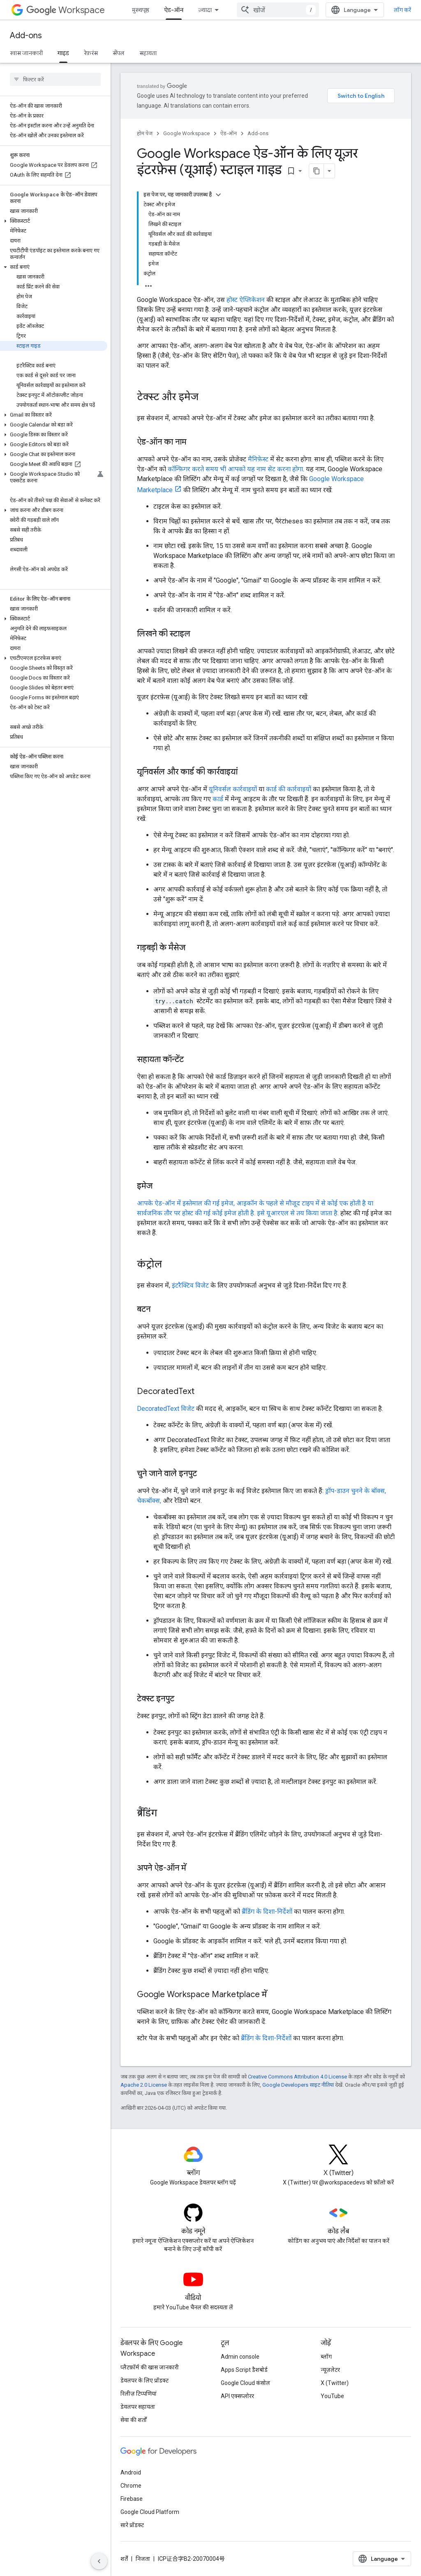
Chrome (130, 2485)
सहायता (148, 53)
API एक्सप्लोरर (237, 2396)
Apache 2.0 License (143, 2085)
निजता (143, 2558)
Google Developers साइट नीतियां (298, 2085)
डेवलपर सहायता (137, 2406)
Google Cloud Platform (149, 2512)
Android (130, 2472)
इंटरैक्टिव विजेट (190, 1285)
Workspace (65, 10)
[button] (53, 221)
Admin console (240, 2356)
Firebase (131, 2498)
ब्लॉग (326, 2356)
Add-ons (26, 35)
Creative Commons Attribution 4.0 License (297, 2077)
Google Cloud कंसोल (245, 2383)
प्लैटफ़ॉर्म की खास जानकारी (149, 2367)
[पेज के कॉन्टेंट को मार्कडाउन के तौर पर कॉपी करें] (316, 171)
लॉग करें (402, 10)
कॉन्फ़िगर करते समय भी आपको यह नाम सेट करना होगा (235, 469)
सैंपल (119, 53)
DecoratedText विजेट (165, 1408)
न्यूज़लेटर (330, 2369)
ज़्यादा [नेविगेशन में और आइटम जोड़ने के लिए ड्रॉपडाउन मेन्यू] (205, 10)
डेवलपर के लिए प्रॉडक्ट (144, 2380)
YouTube (332, 2396)
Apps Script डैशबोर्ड (244, 2369)
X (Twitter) (335, 2383)
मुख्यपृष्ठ (140, 10)
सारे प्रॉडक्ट (132, 2525)
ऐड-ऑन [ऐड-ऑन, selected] (173, 10)
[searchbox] (55, 79)
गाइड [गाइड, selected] (63, 53)
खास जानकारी (26, 53)
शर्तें (124, 2558)
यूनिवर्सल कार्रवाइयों (233, 789)
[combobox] (278, 9)
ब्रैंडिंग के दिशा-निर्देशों (267, 1911)
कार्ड (218, 799)
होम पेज (145, 133)
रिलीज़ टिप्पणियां (138, 2393)
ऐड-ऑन (228, 133)
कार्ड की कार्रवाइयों (288, 789)
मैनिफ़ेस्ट (258, 459)
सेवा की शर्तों (133, 2420)
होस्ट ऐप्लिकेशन (246, 300)
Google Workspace (186, 133)
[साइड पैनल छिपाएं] (99, 2561)
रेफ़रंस (91, 53)
